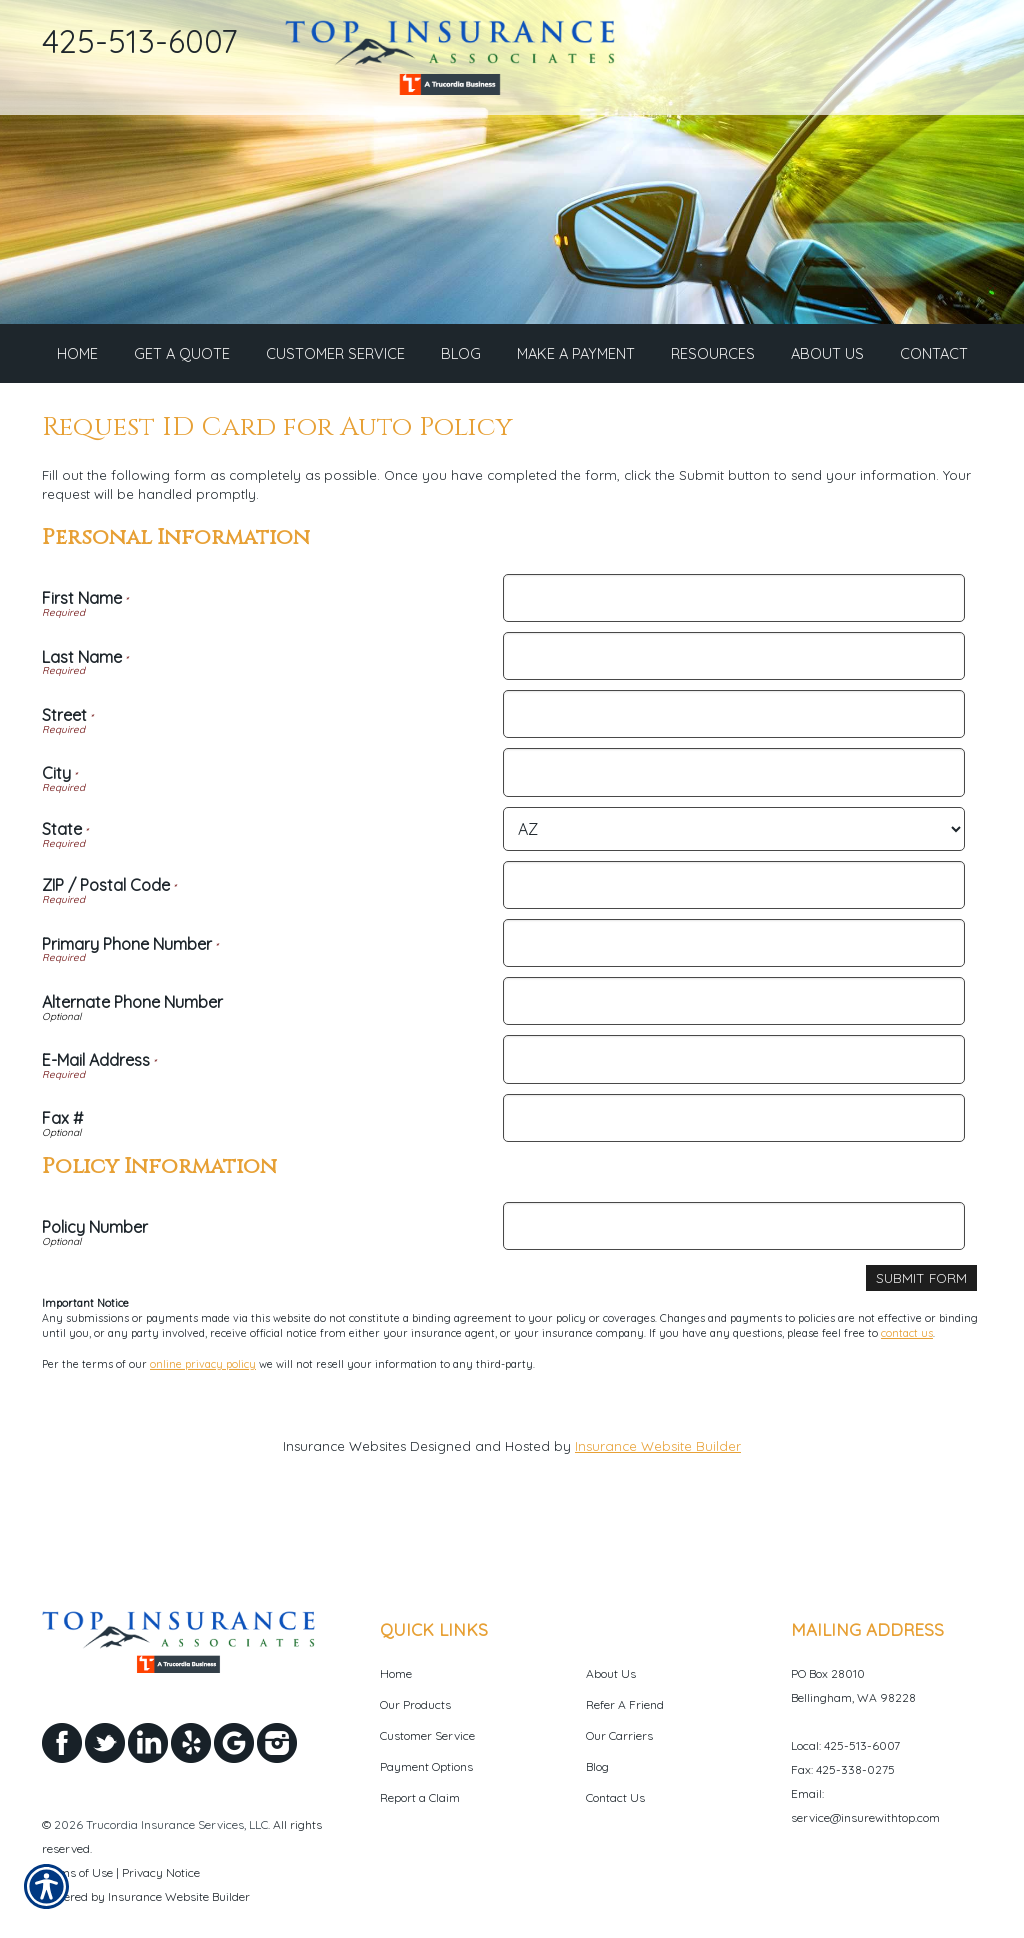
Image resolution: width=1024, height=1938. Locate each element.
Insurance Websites (344, 1450)
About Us (611, 1627)
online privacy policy (203, 1367)
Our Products (415, 1658)
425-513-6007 (139, 41)
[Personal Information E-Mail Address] (733, 1063)
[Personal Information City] (733, 776)
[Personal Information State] (733, 833)
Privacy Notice (161, 1826)
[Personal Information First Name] (733, 602)
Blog (597, 1720)
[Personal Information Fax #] (733, 1122)
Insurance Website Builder (658, 1450)
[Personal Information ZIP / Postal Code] (733, 889)
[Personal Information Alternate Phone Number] (733, 1005)
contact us (907, 1337)
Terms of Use (77, 1826)
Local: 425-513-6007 (845, 1699)
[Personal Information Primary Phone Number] (733, 947)
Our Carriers (619, 1689)
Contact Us (615, 1751)
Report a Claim (420, 1751)
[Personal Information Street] (733, 718)
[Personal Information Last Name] (733, 660)
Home (396, 1627)
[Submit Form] (922, 1282)
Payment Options (426, 1720)
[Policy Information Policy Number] (733, 1230)
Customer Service (427, 1689)
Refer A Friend (625, 1658)
